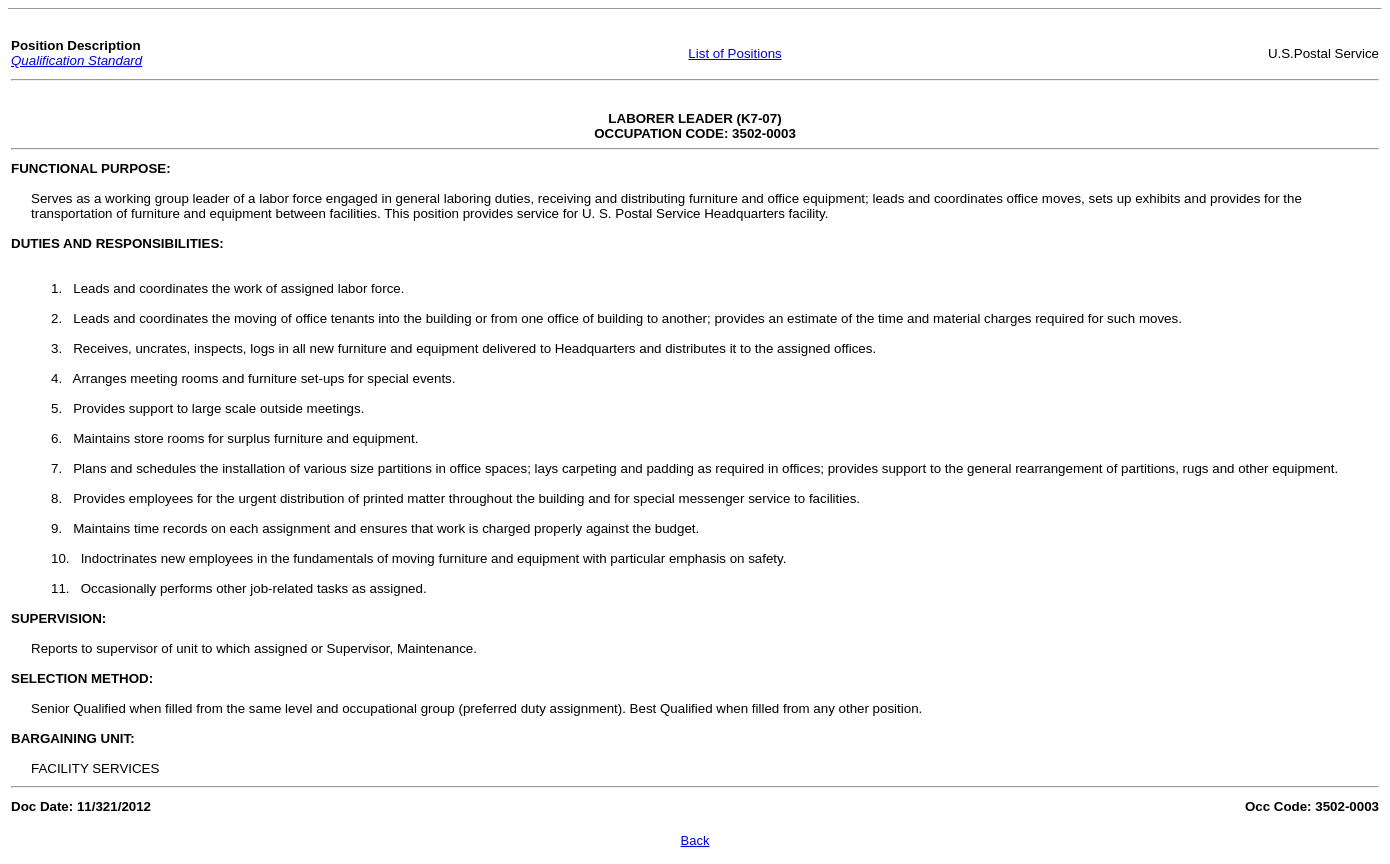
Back (695, 840)
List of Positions (734, 53)
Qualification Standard (76, 60)
